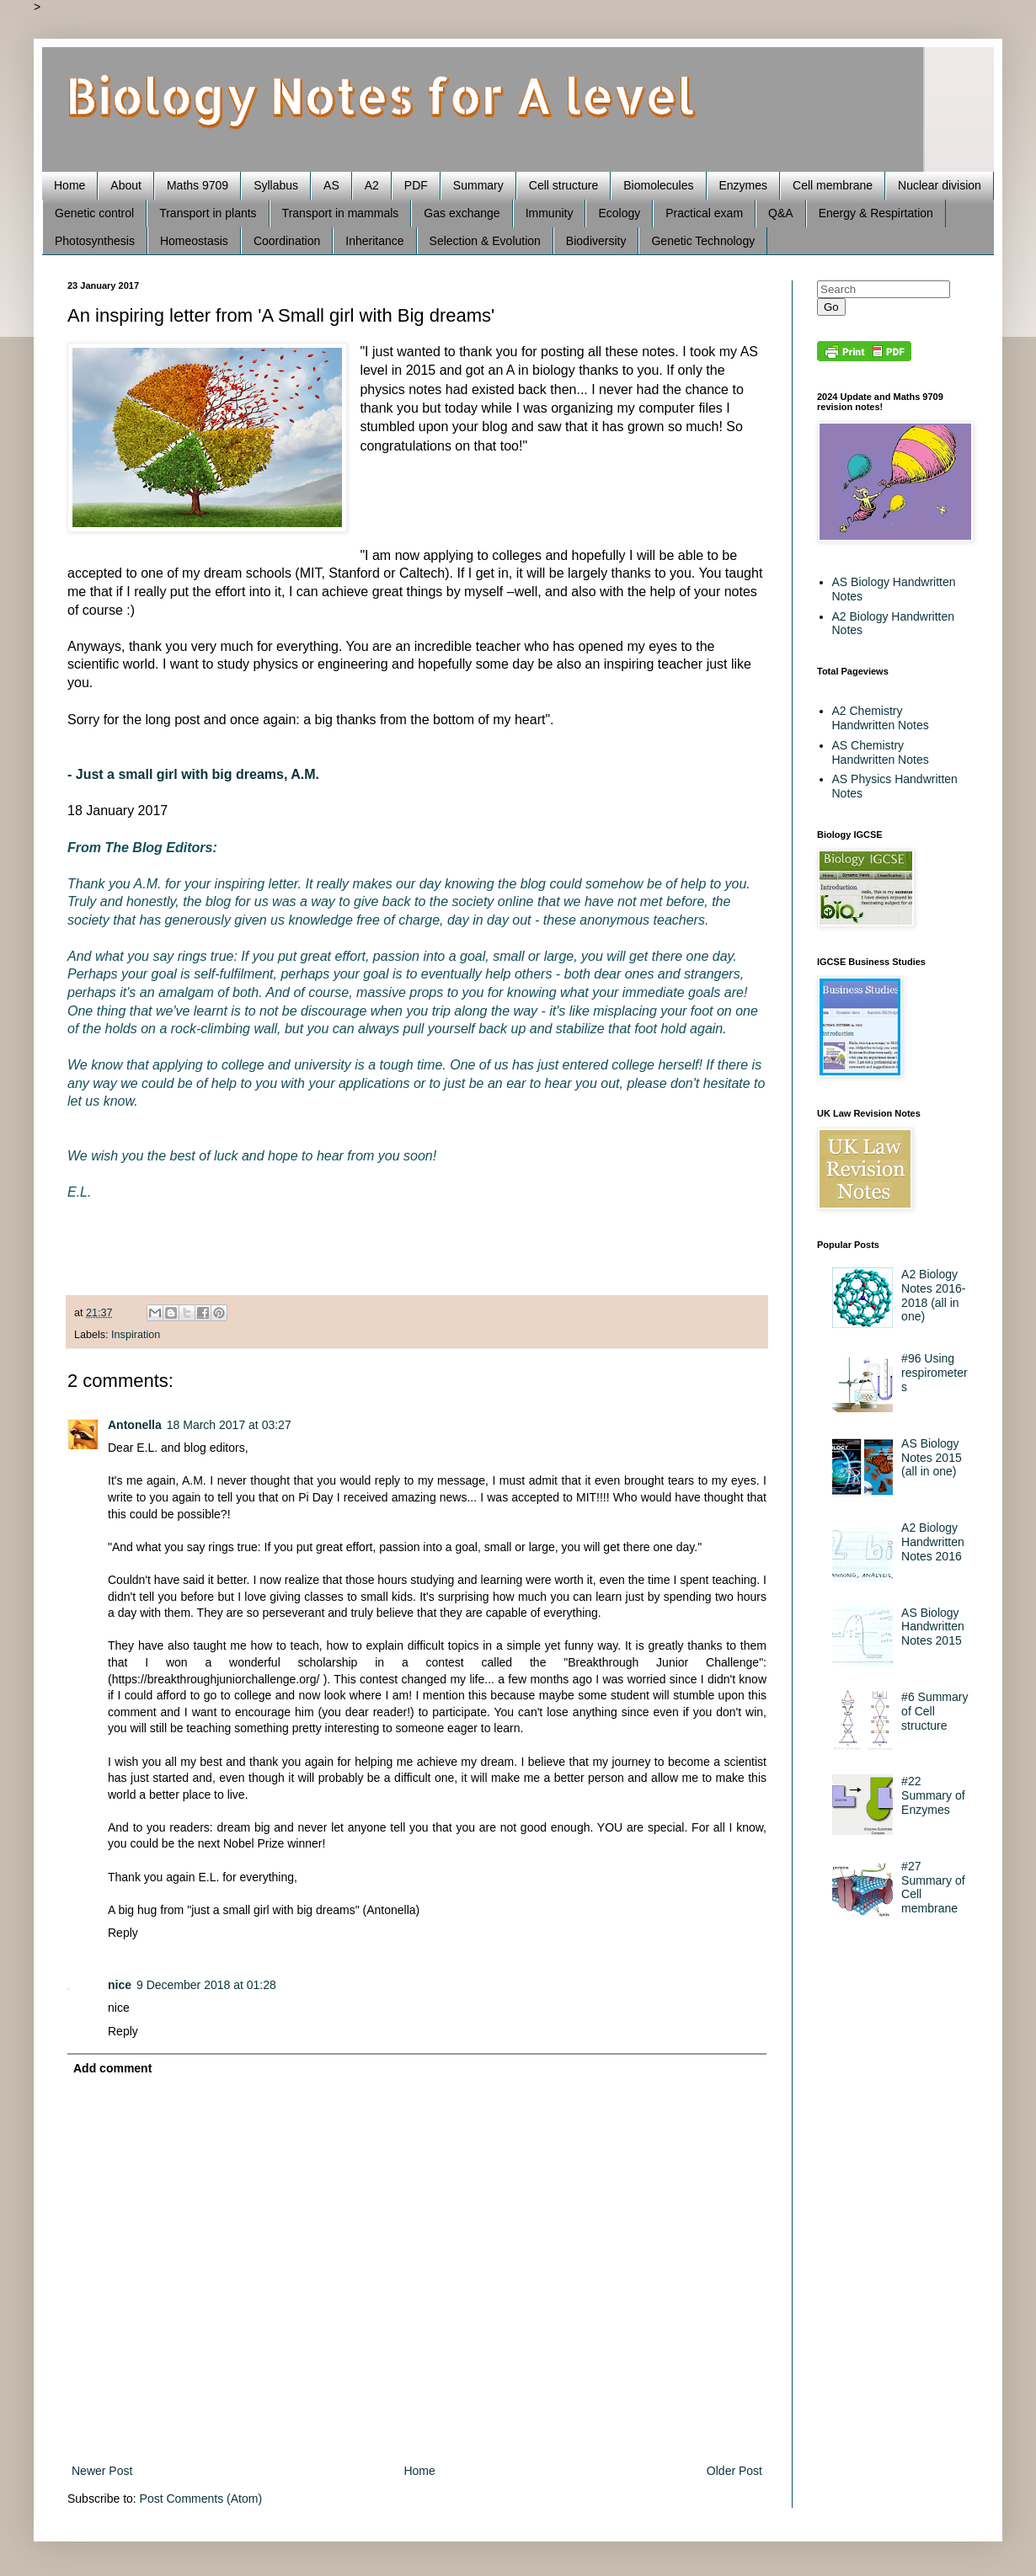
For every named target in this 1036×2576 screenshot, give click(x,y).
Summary (478, 185)
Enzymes (743, 185)
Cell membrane (833, 185)
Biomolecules (658, 185)
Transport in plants (207, 213)
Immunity (550, 213)
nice (119, 1985)
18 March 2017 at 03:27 (229, 1425)
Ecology (619, 213)
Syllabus (276, 185)
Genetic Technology (703, 241)
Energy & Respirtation (876, 213)
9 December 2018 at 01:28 (206, 1985)
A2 (372, 185)
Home (69, 185)
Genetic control (94, 213)
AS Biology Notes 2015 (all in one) (931, 1458)
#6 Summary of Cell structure (934, 1711)
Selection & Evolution (485, 241)
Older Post (734, 2470)
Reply (123, 1932)
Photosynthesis (95, 241)
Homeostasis (194, 241)
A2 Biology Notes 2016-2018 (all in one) (933, 1295)
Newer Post (102, 2470)
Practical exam (704, 213)
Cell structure (563, 185)
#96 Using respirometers (934, 1373)
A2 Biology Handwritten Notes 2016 (932, 1542)
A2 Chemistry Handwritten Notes (880, 718)
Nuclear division (939, 185)
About (126, 185)
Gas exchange (461, 213)
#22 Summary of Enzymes (932, 1795)
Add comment (112, 2068)
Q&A (780, 213)
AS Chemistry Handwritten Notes (880, 752)
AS (331, 185)
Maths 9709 (197, 185)
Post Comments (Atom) (201, 2498)
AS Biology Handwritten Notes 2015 (932, 1627)
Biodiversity (596, 241)
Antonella (135, 1425)
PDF (416, 185)
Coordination (287, 241)
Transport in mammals (340, 213)
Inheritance (374, 241)
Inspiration (135, 1335)
